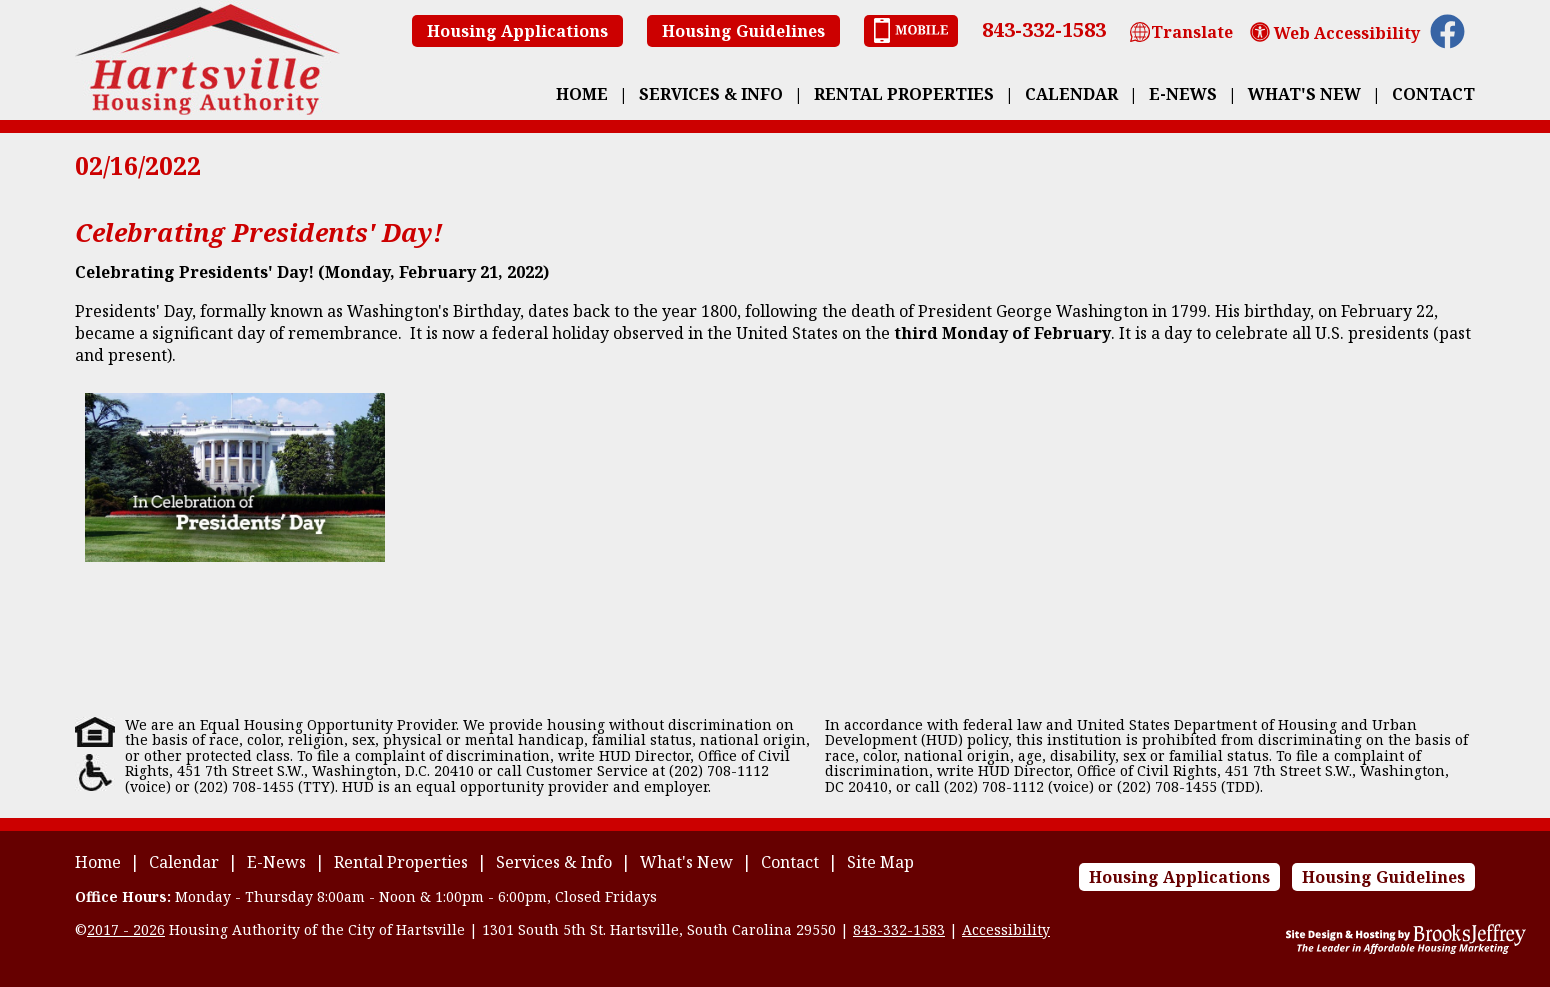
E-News (1183, 94)
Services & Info (711, 94)
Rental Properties (904, 94)
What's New (1304, 94)
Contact (1433, 94)
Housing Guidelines (743, 31)
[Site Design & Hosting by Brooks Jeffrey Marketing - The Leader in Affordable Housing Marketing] (1406, 948)
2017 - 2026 (126, 929)
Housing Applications (517, 31)
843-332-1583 (1044, 29)
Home (582, 94)
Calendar (1071, 94)
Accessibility (1006, 929)
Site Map (880, 862)
